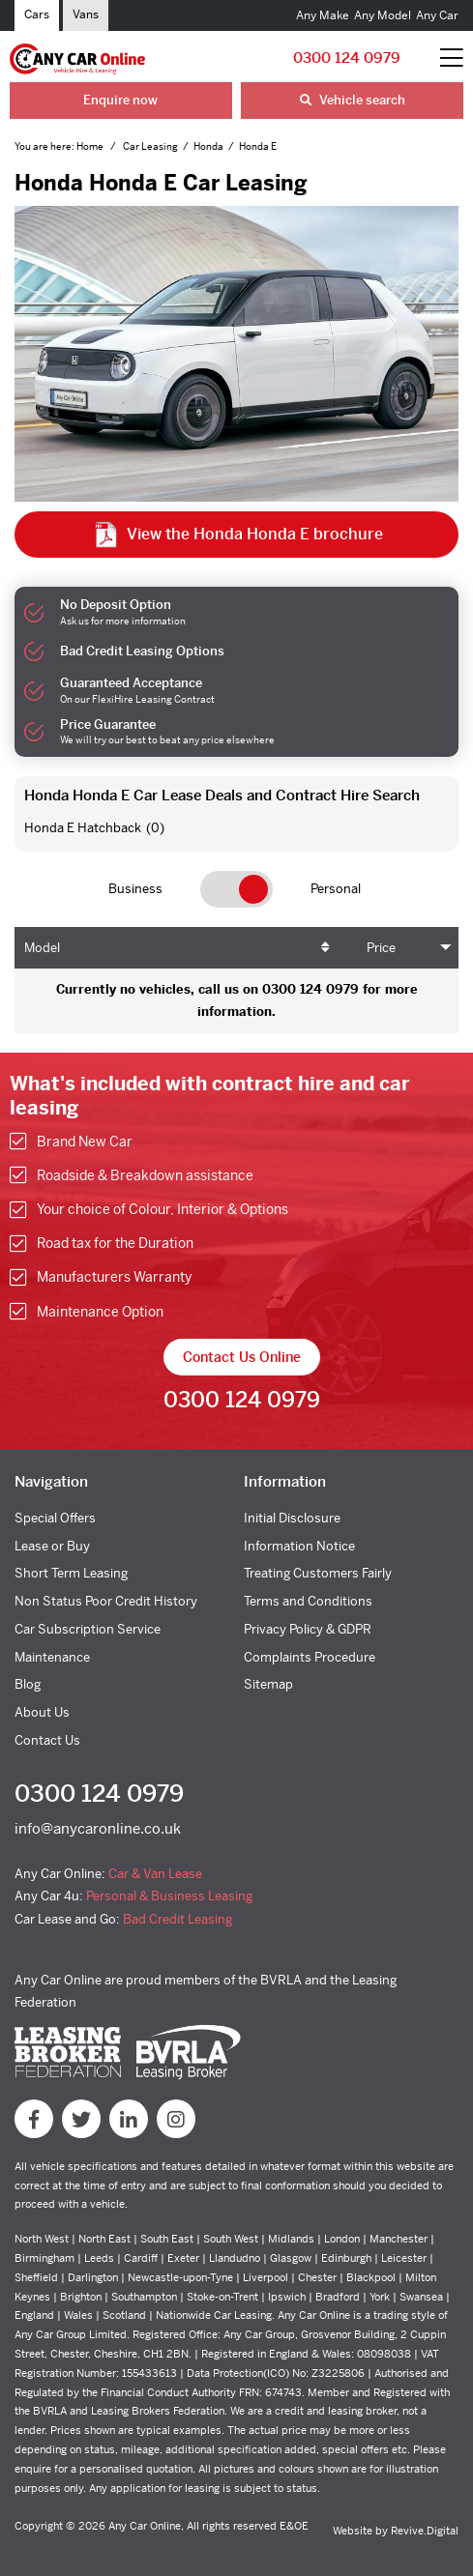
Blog (28, 1684)
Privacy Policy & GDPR (307, 1629)
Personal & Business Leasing (169, 1896)
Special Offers (55, 1518)
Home (90, 146)
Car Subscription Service (88, 1629)
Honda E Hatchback (82, 828)
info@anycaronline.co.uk (98, 1828)
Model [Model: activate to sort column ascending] (42, 948)
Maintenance (52, 1657)
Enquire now (120, 100)
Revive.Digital (424, 2530)
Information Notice (299, 1546)
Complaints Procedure (309, 1657)
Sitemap (268, 1684)
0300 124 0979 (346, 57)
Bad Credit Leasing (177, 1919)
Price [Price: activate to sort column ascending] (381, 948)
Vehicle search (352, 100)
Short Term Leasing (71, 1573)
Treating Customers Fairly (318, 1573)
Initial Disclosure (292, 1518)
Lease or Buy (52, 1546)
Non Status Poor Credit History (106, 1601)
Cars (36, 14)
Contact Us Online (242, 1357)
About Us (42, 1712)
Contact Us (47, 1740)
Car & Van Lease (155, 1874)
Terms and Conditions (308, 1601)
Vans (86, 14)
